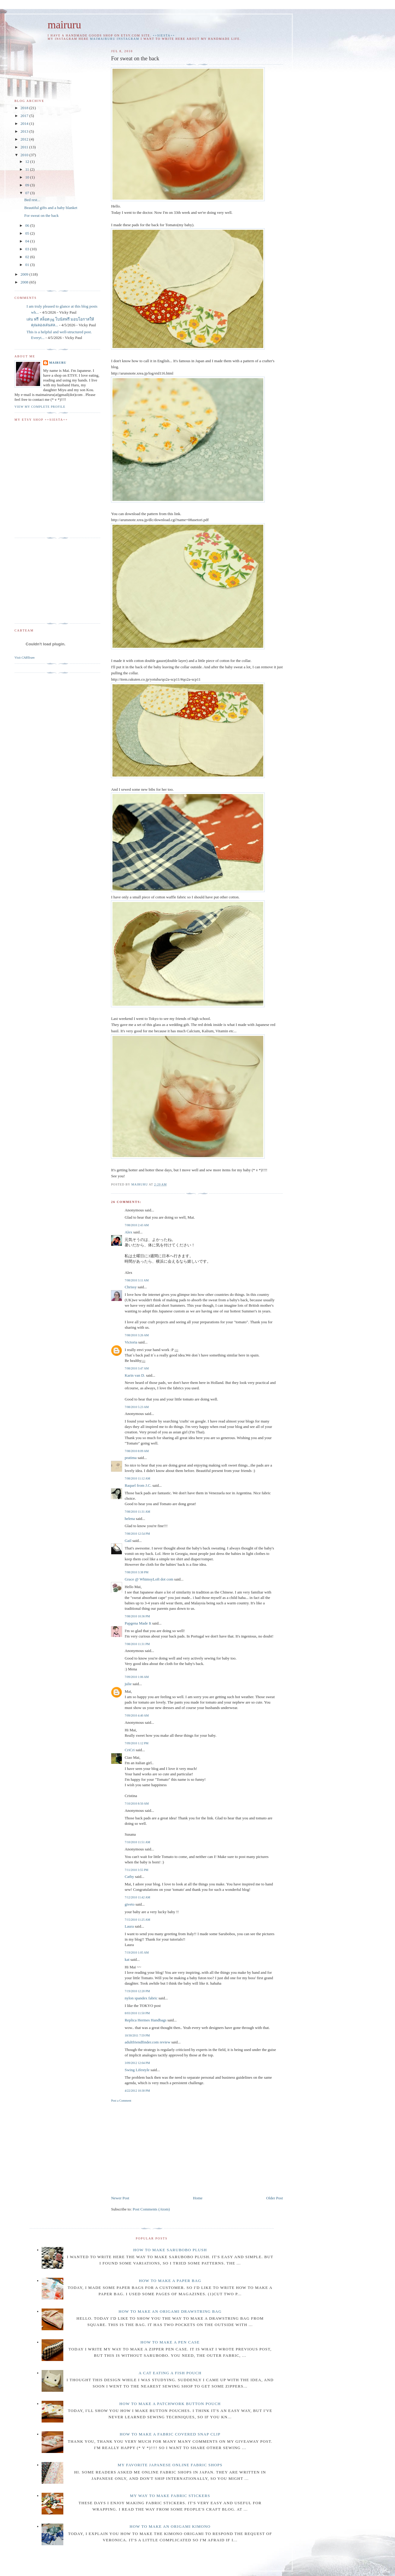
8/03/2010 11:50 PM (137, 2013)
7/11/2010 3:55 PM (136, 1870)
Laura (129, 1926)
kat (127, 1959)
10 (27, 177)
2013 (25, 131)
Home (198, 2198)
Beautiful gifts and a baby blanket (50, 207)
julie (128, 1684)
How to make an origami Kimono (170, 2526)
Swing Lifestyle (137, 2070)
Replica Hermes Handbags (145, 2020)
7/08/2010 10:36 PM (137, 1616)
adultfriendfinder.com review (147, 2042)
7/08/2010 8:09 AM (137, 1451)
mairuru (64, 25)
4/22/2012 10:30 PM (137, 2090)
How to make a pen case (170, 2342)
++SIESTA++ (164, 35)
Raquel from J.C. (138, 1485)
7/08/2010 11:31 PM (137, 1644)
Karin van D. (135, 1375)
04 (27, 241)
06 (27, 225)
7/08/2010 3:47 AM (137, 1368)
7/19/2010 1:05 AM (137, 1952)
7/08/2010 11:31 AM (137, 1511)
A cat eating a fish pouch (170, 2373)
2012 (25, 139)
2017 (25, 115)
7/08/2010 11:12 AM (137, 1478)
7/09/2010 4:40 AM (137, 1715)
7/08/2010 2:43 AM (137, 1225)
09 (27, 185)
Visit (24, 657)
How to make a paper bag (170, 2280)
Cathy (129, 1876)
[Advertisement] (161, 2148)
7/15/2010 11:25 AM (137, 1919)
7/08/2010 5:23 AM (137, 1407)
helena (130, 1518)
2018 (25, 108)
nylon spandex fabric (141, 1998)
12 (27, 161)
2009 (25, 274)
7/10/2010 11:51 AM (137, 1842)
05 (27, 233)
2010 (25, 155)
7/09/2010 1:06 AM (137, 1677)
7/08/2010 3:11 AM (137, 1280)
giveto (129, 1904)
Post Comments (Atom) (151, 2209)
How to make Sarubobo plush (170, 2250)
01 (27, 264)
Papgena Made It (138, 1623)
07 (27, 193)
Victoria (131, 1342)
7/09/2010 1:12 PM (136, 1743)
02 (27, 257)
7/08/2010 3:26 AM (137, 1335)
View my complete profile (39, 406)
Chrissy (131, 1287)
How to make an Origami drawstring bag (170, 2311)
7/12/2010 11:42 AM (137, 1897)
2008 (25, 282)
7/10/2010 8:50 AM (137, 1803)
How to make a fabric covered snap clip (170, 2434)
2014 (25, 123)
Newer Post (120, 2198)
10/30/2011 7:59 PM (137, 2035)
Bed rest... (32, 200)
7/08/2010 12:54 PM (137, 1533)
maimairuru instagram (114, 38)
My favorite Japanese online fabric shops (170, 2465)
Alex (128, 1232)
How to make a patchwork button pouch (170, 2403)
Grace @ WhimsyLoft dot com (149, 1579)
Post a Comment (121, 2100)
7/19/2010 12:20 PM (137, 1991)
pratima (131, 1457)
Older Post (274, 2198)
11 (27, 169)
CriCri (129, 1750)
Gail (128, 1540)
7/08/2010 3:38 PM (136, 1572)
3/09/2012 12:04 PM (137, 2063)
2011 (25, 147)
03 (27, 249)
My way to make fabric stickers (170, 2495)
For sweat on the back (41, 215)
